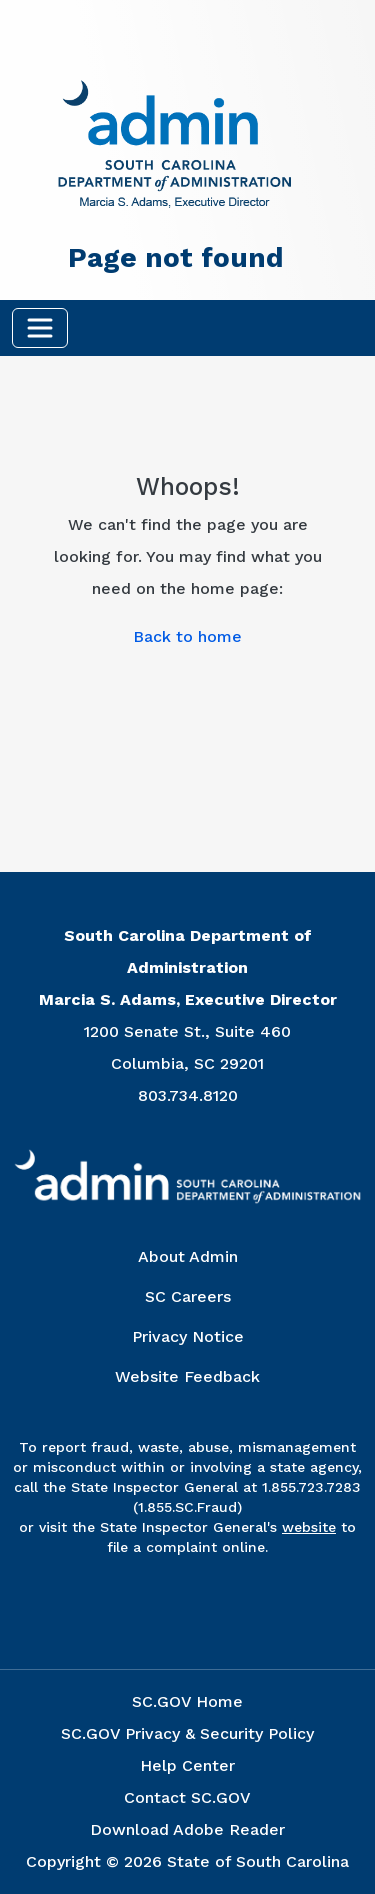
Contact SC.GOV (187, 1797)
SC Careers (188, 1296)
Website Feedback (187, 1376)
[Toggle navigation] (40, 328)
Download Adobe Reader (187, 1829)
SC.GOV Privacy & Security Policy (187, 1733)
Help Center (187, 1765)
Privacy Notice (188, 1336)
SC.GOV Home (187, 1701)
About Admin (188, 1256)
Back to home (187, 636)
